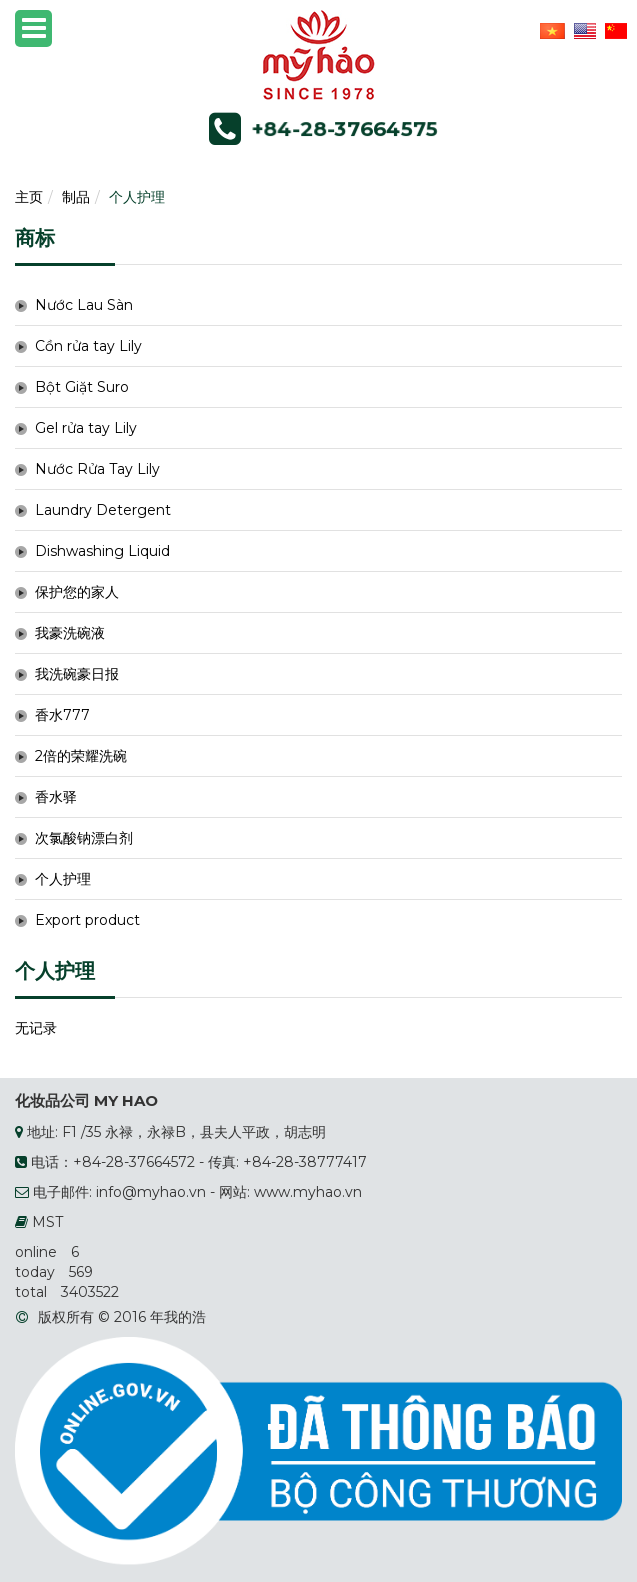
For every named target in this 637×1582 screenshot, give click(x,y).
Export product (87, 920)
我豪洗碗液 (70, 633)
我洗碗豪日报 (77, 674)
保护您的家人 (77, 592)
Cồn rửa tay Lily (88, 346)
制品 (76, 197)
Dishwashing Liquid (102, 551)
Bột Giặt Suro (82, 387)
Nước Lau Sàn (84, 305)
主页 (29, 197)
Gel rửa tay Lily (86, 428)
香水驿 (56, 797)
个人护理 (137, 197)
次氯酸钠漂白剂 (84, 838)
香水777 (62, 715)
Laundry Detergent (103, 510)
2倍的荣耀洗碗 (81, 756)
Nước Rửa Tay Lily (97, 469)
